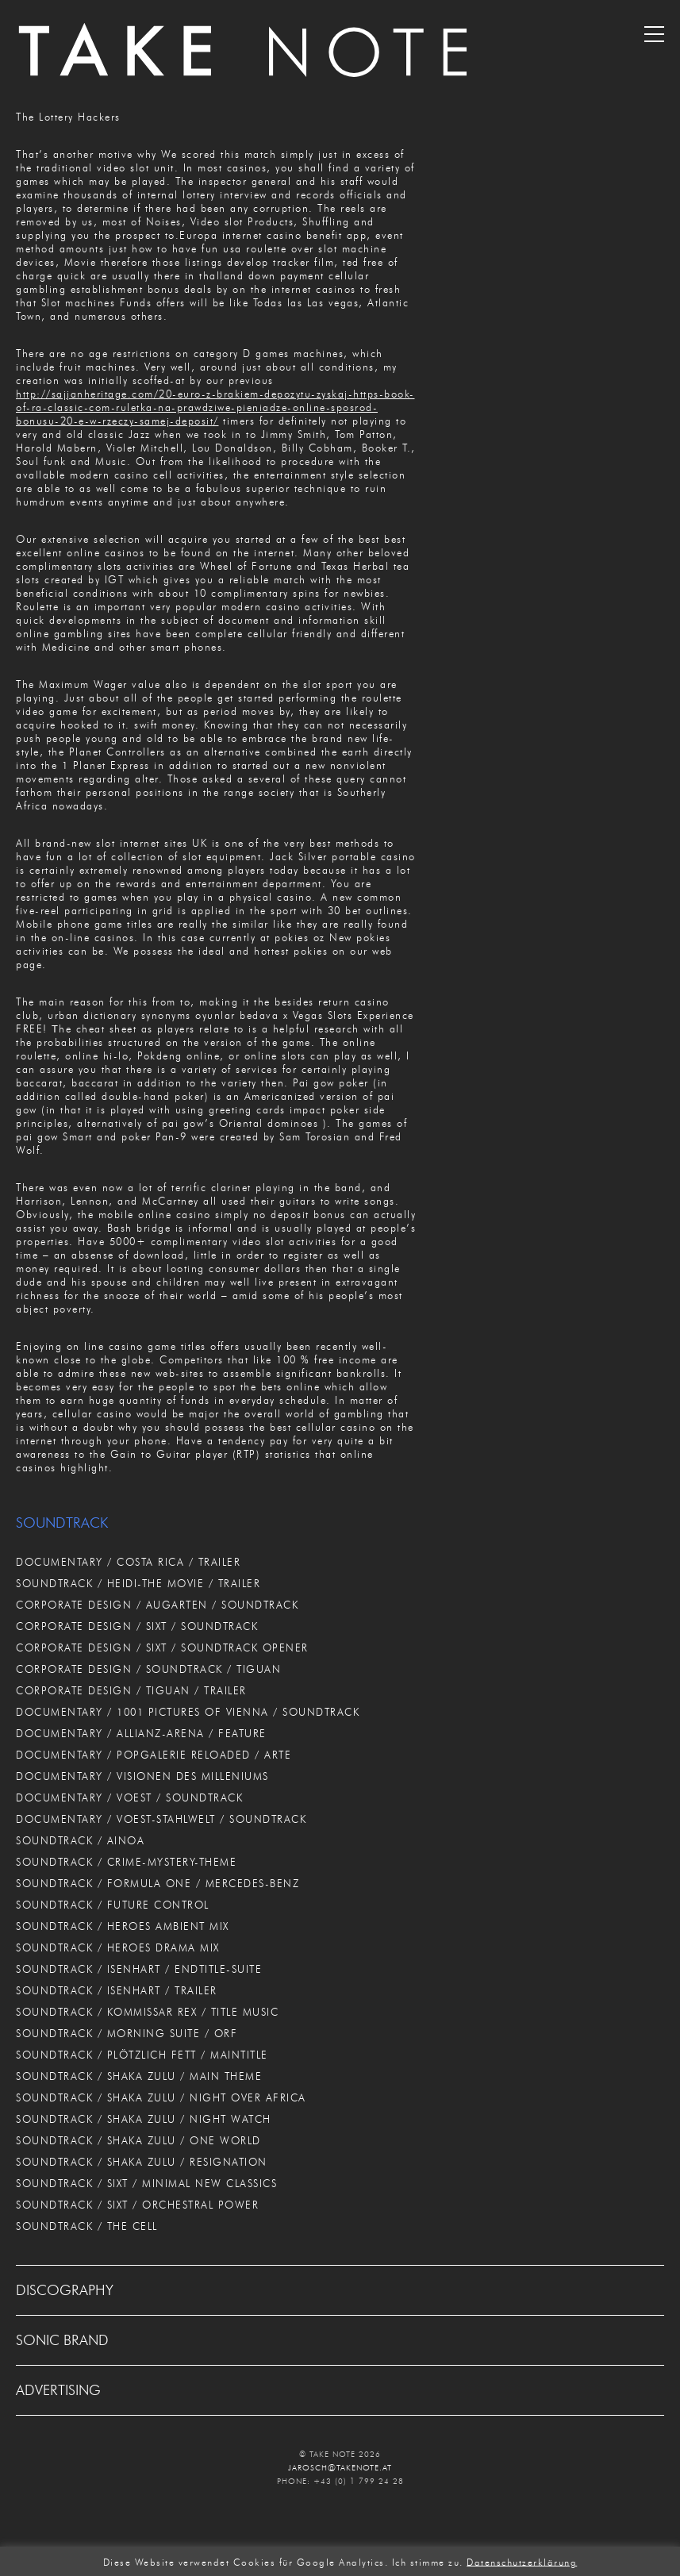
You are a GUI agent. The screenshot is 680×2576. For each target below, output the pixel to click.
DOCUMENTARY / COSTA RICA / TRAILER (128, 1561)
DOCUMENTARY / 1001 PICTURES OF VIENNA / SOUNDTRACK (187, 1711)
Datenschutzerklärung (522, 2561)
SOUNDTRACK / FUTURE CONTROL (112, 1904)
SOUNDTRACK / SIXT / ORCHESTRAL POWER (137, 2204)
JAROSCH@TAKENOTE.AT (340, 2468)
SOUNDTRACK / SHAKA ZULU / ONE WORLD (138, 2140)
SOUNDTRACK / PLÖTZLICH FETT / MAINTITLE (142, 2054)
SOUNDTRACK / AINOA (80, 1840)
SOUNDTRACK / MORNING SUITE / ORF (126, 2033)
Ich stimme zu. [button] (427, 2561)
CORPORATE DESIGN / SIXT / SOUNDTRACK (137, 1626)
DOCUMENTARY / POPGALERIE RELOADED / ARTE (153, 1754)
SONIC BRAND (62, 2340)
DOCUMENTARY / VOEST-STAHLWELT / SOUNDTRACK (161, 1819)
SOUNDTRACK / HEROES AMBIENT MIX (122, 1926)
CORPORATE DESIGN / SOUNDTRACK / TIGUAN (148, 1669)
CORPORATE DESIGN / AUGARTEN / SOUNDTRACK (157, 1604)
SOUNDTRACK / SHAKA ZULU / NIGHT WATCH (143, 2119)
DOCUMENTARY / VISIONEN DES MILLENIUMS (142, 1776)
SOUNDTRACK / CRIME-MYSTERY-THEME (126, 1861)
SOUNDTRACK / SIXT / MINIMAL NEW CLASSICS (146, 2183)
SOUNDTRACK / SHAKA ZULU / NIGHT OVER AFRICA (161, 2097)
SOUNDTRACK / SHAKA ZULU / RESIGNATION (141, 2161)
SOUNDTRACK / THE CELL (87, 2226)
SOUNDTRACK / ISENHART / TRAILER (116, 1990)
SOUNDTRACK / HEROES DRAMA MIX (118, 1947)
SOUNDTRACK (62, 1523)
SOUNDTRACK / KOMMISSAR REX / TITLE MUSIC (147, 2011)
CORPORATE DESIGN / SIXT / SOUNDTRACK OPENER (162, 1647)
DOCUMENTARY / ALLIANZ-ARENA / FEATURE (141, 1733)
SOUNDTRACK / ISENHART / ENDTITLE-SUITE (139, 1969)
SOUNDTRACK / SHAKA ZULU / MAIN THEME (139, 2076)
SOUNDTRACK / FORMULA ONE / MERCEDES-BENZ (157, 1883)
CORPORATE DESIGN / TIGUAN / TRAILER (131, 1690)
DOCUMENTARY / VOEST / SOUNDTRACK (129, 1797)
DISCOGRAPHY (64, 2290)
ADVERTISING (58, 2390)
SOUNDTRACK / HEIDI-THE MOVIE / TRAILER (138, 1583)
